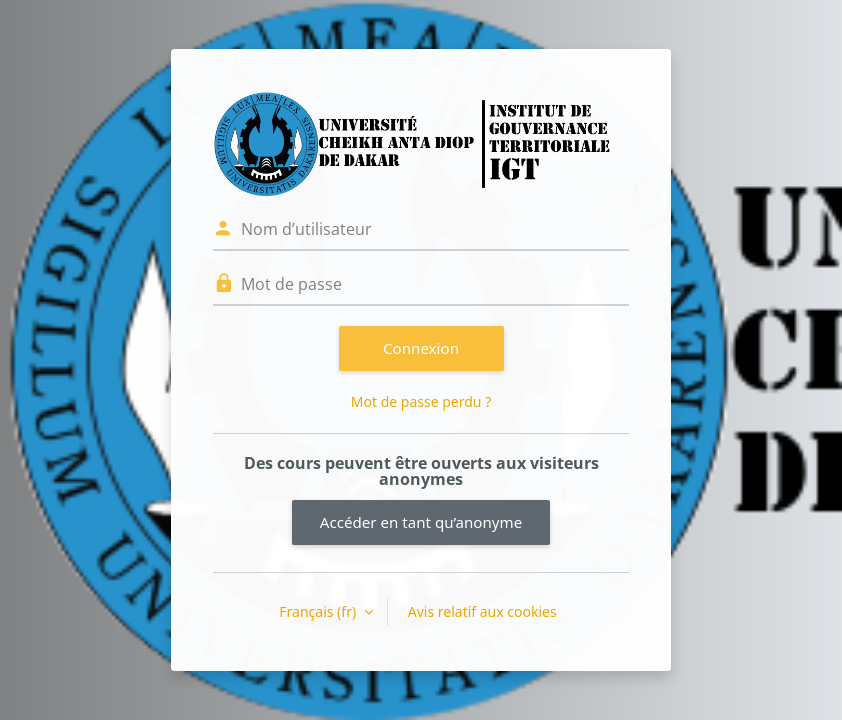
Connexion (421, 348)
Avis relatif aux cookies (482, 611)
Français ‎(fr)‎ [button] (319, 611)
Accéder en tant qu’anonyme (421, 522)
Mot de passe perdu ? (421, 401)
